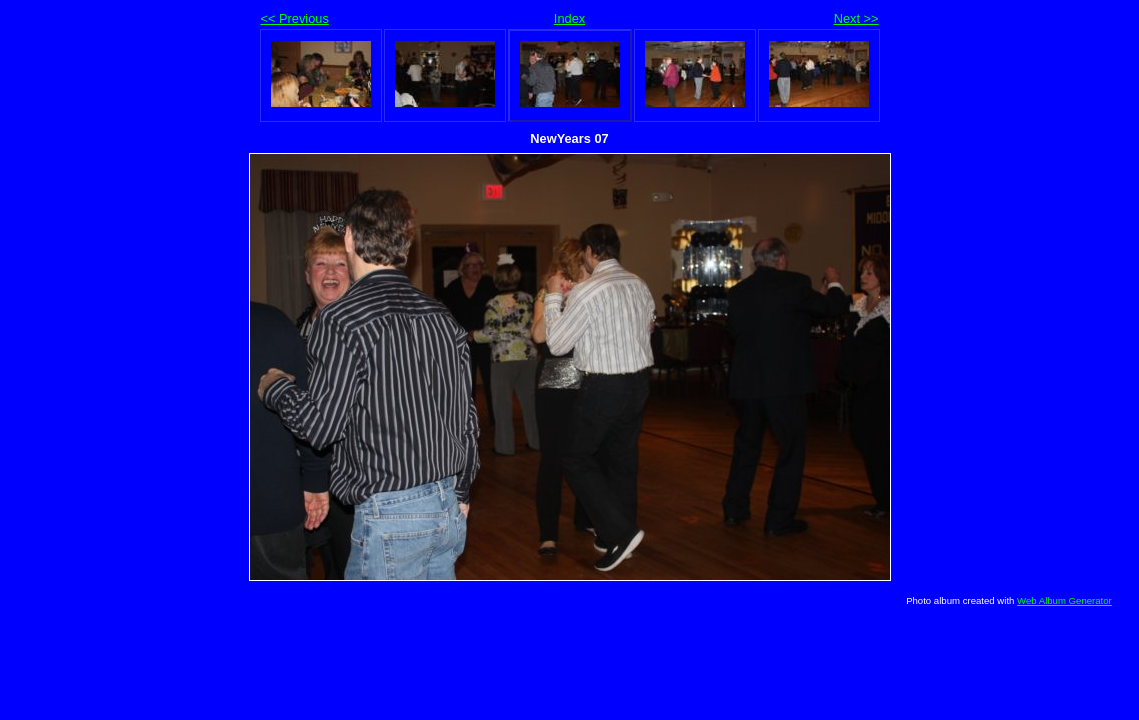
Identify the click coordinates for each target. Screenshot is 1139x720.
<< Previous (295, 18)
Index (569, 18)
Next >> (856, 18)
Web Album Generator (1064, 600)
